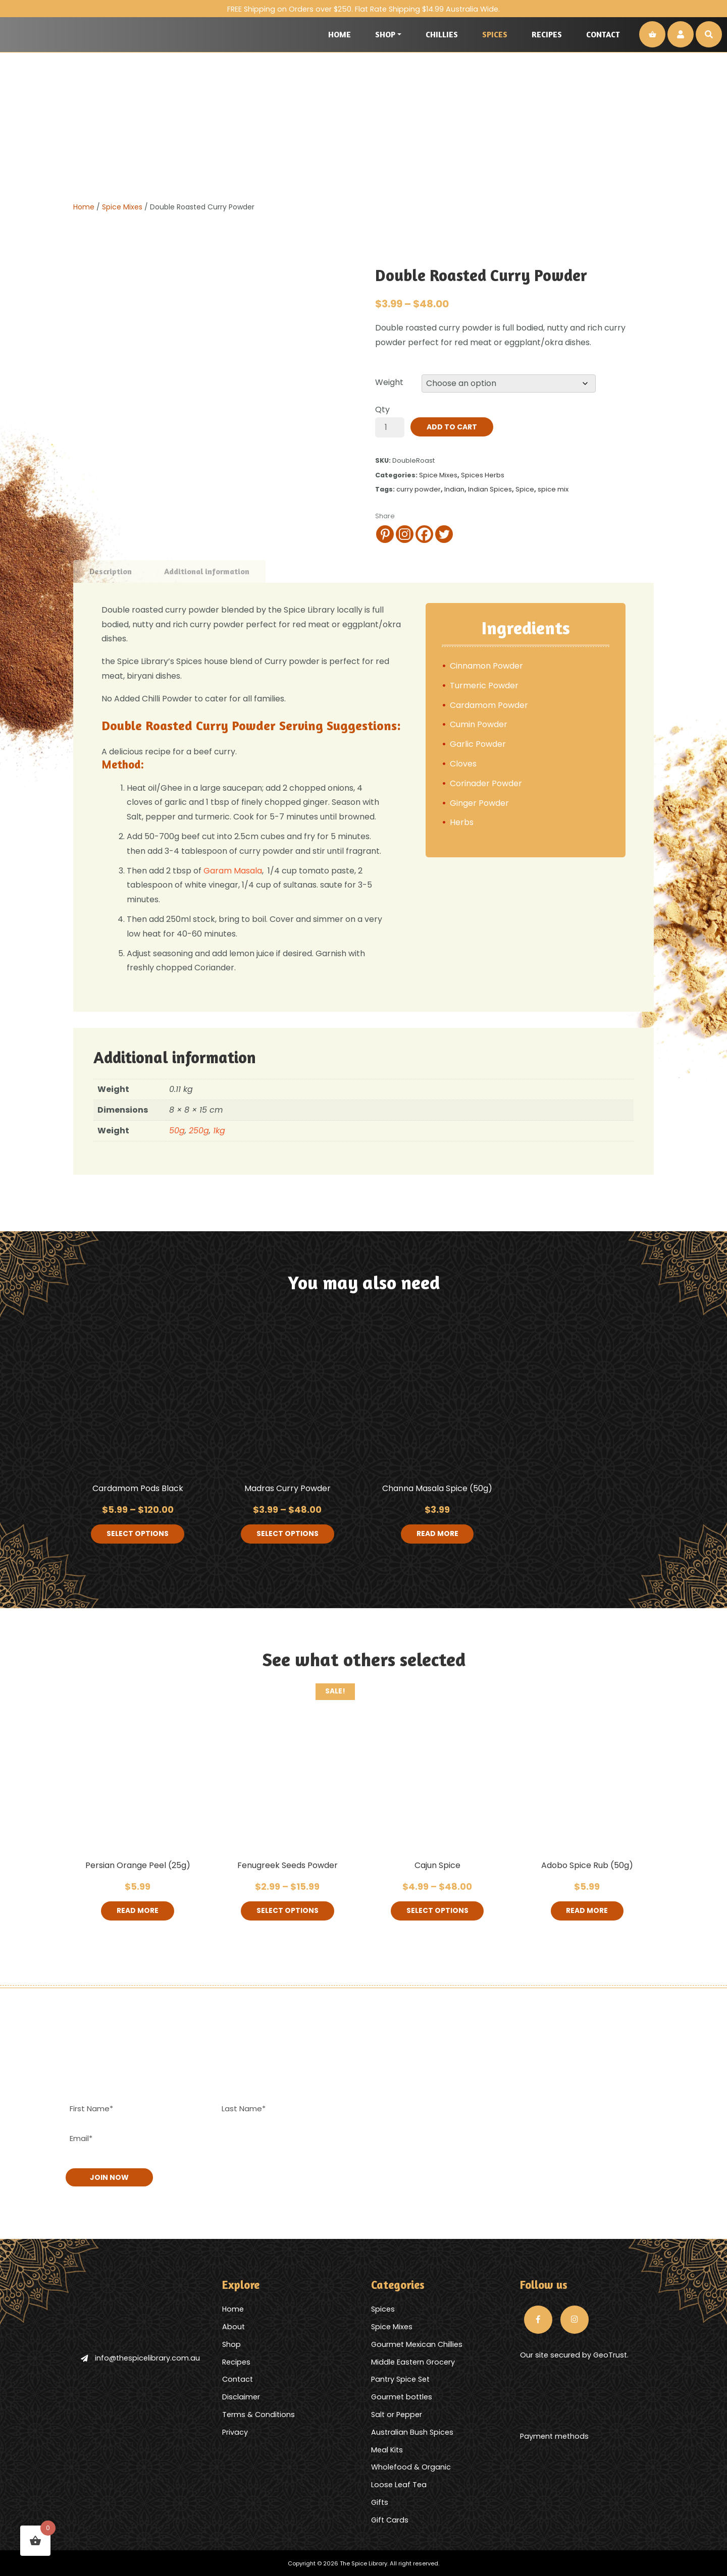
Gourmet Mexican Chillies (416, 2343)
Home (339, 34)
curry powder (418, 489)
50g (177, 1130)
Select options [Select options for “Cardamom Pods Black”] (138, 1534)
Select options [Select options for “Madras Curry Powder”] (287, 1534)
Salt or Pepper (396, 2413)
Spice (524, 489)
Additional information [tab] (206, 571)
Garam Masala (232, 870)
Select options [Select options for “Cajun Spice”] (437, 1911)
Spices (494, 34)
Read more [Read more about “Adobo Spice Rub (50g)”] (587, 1911)
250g (199, 1130)
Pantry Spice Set (400, 2379)
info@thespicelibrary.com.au (140, 2357)
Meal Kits (387, 2449)
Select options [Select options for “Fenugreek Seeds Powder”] (287, 1911)
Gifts (379, 2501)
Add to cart (452, 427)
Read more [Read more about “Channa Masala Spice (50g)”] (437, 1534)
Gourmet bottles (401, 2396)
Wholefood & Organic (411, 2466)
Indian (454, 489)
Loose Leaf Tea (399, 2484)
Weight (389, 382)
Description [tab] (110, 571)
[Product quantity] (389, 427)
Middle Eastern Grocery (413, 2361)
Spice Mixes (122, 207)
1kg (219, 1130)
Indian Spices (490, 489)
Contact (603, 34)
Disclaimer (241, 2396)
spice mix (553, 489)
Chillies (442, 34)
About (233, 2326)
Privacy (235, 2431)
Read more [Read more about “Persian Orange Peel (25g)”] (138, 1911)
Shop (385, 34)
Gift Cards (389, 2519)
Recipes (547, 34)
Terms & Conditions (258, 2413)
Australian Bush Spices (412, 2431)
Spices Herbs (482, 475)
